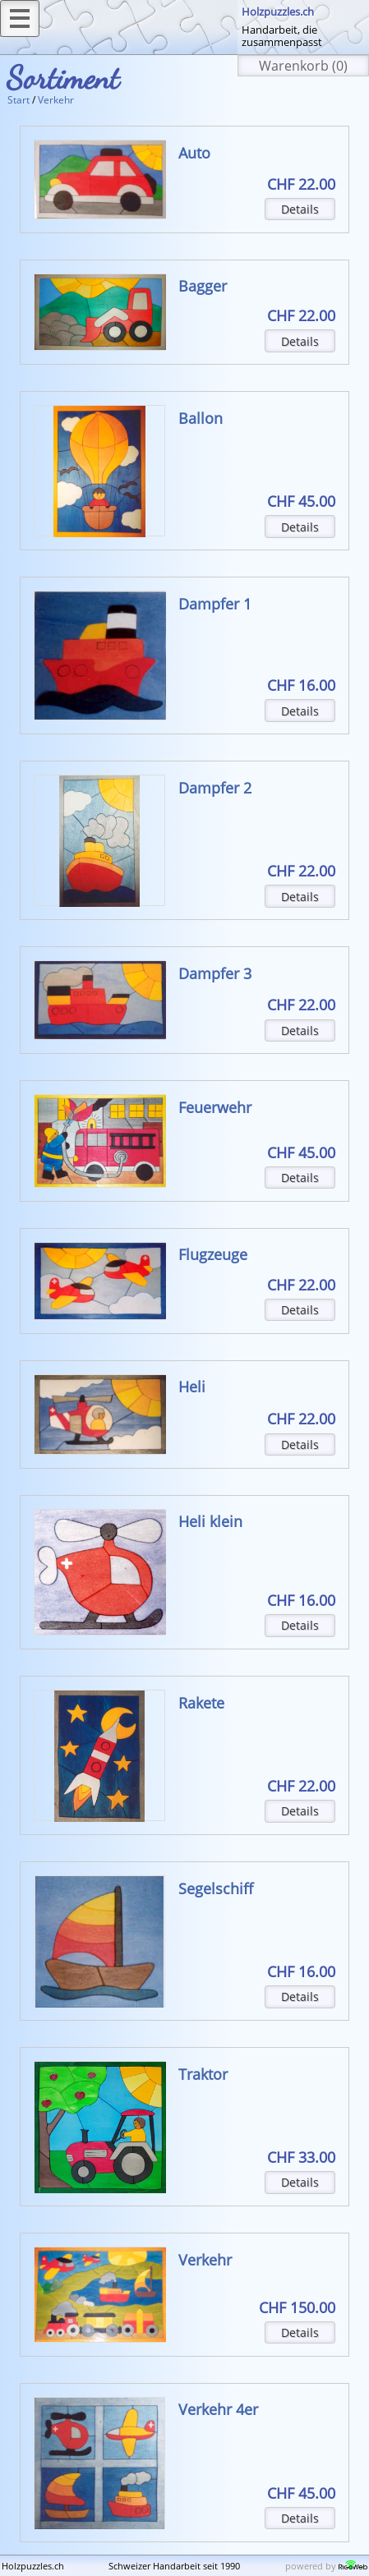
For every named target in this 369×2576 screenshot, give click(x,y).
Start (18, 100)
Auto (194, 153)
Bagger (202, 286)
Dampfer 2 (214, 788)
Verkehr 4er (218, 2409)
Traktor (203, 2074)
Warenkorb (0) (303, 66)
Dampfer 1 (214, 604)
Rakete (201, 1703)
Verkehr (56, 100)
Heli (191, 1386)
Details (300, 209)
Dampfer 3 (214, 973)
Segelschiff (215, 1888)
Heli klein (210, 1521)
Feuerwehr (214, 1107)
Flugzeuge (212, 1254)
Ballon (200, 418)
